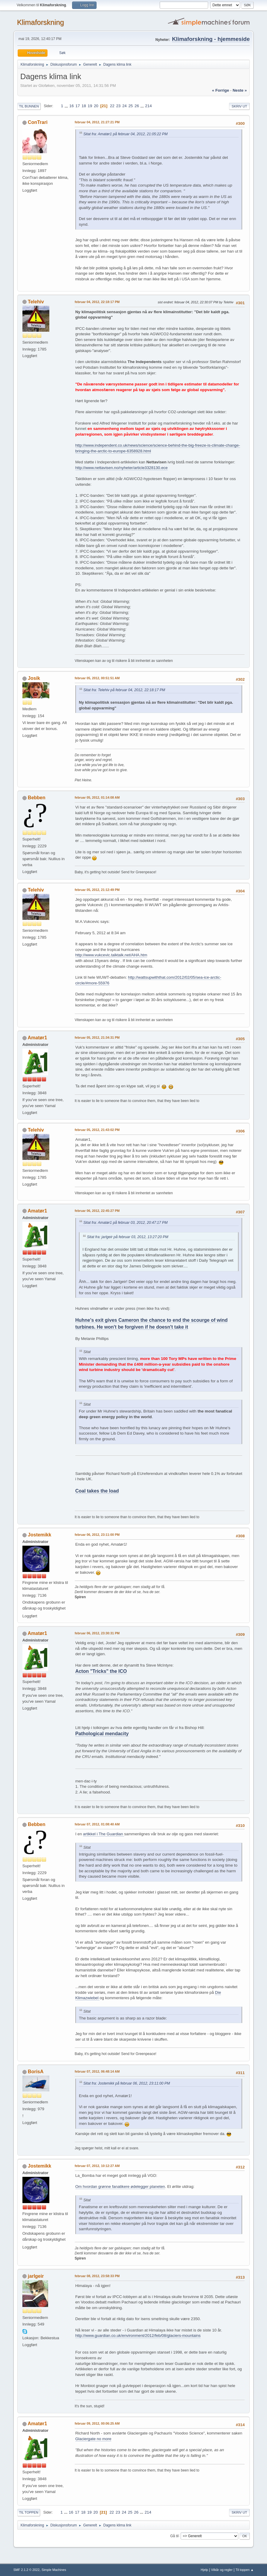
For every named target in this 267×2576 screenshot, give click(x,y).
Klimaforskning (40, 22)
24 (124, 106)
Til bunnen (29, 106)
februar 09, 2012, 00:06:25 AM (97, 2423)
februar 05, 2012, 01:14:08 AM (97, 797)
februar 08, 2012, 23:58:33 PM (97, 2276)
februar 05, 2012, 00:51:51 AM (97, 678)
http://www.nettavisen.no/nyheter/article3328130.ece (121, 467)
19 (90, 106)
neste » (240, 90)
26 (137, 106)
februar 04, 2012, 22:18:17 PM (97, 302)
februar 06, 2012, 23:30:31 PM (97, 1633)
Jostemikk (39, 1534)
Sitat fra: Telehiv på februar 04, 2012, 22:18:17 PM (124, 690)
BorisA (35, 2071)
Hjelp (204, 2570)
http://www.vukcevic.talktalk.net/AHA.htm (111, 955)
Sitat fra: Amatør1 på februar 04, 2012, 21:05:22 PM (125, 134)
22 (112, 106)
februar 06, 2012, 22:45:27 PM (97, 1210)
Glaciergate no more (93, 2439)
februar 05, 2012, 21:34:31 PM (97, 1037)
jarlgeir (36, 2276)
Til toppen (28, 2512)
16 (71, 106)
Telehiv (36, 301)
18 (84, 106)
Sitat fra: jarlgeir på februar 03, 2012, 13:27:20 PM (127, 1237)
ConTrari (38, 122)
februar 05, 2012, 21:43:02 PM (97, 1130)
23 (118, 106)
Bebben (36, 797)
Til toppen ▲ (245, 2570)
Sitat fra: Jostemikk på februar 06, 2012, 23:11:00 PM (126, 2083)
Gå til (174, 2536)
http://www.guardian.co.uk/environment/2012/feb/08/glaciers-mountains (138, 2335)
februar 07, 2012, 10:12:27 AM (97, 2166)
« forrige (220, 90)
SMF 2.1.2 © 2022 (26, 2570)
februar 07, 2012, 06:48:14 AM (97, 2071)
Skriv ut (239, 106)
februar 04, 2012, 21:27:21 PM (97, 122)
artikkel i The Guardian (103, 1834)
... (67, 106)
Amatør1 (37, 1037)
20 (96, 106)
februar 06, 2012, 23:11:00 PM (97, 1534)
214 (148, 106)
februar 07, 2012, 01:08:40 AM (97, 1824)
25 (130, 106)
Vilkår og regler (222, 2570)
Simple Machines (54, 2570)
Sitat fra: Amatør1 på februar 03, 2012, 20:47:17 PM (125, 1223)
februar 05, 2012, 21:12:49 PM (97, 890)
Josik (34, 678)
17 (77, 106)
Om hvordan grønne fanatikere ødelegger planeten (120, 2186)
